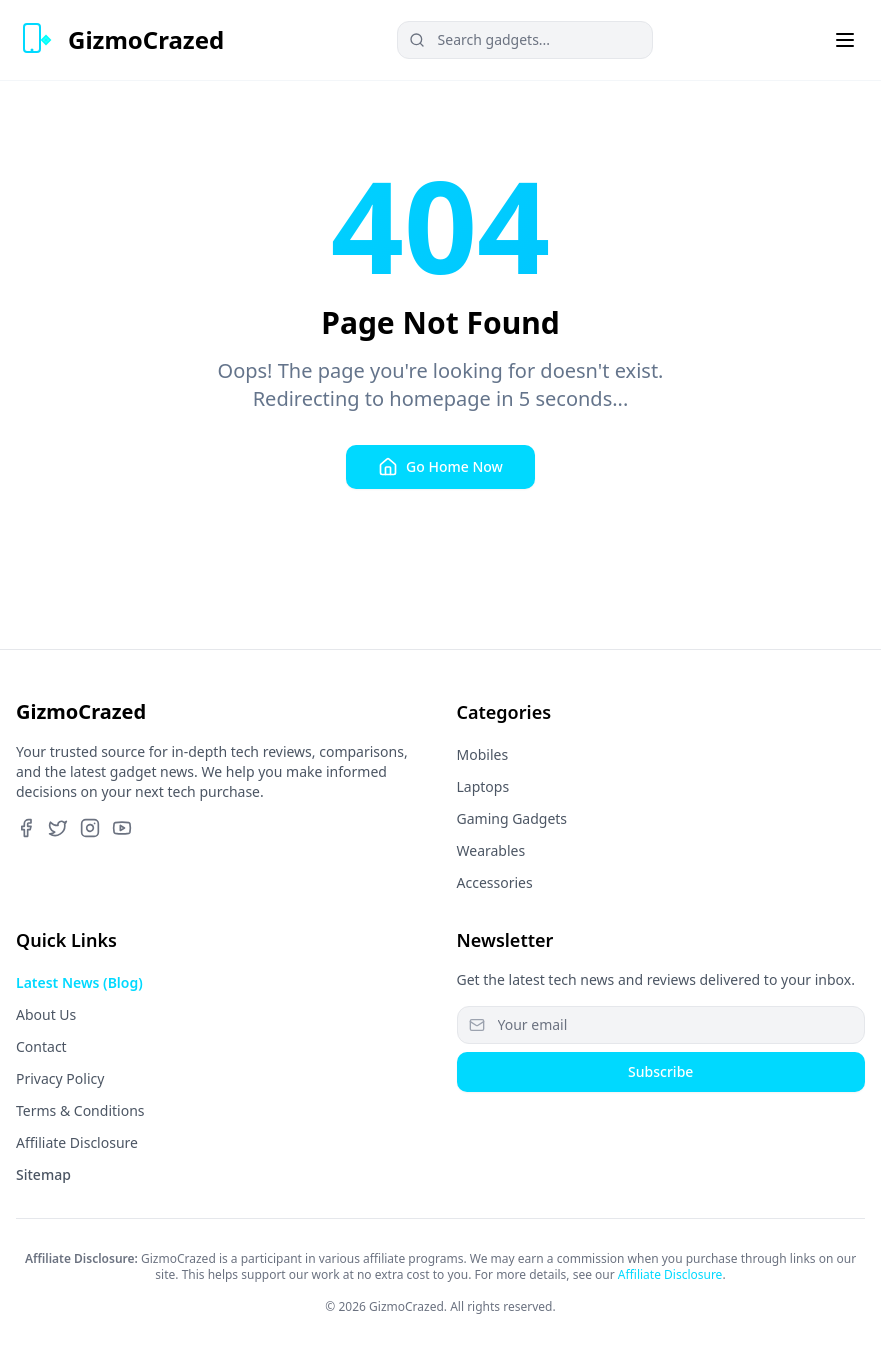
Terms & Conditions (80, 1110)
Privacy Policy (60, 1078)
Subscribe (660, 1071)
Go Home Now (440, 467)
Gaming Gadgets (512, 818)
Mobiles (483, 754)
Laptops (483, 786)
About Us (46, 1014)
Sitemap (43, 1174)
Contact (41, 1046)
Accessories (495, 882)
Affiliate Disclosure (77, 1142)
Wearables (491, 850)
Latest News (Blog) (79, 982)
